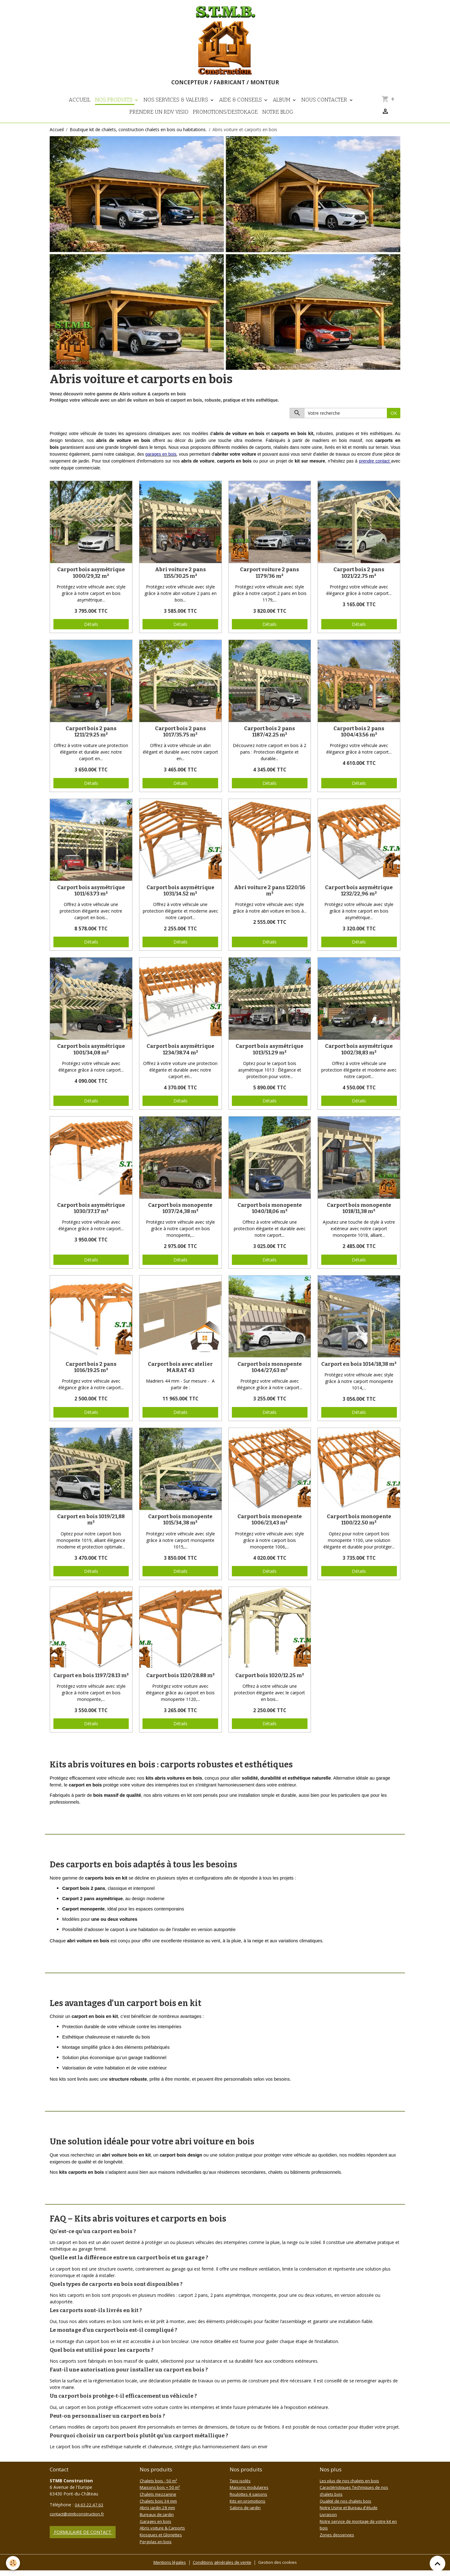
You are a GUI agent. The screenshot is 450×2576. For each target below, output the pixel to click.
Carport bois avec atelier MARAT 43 (180, 1375)
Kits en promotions (249, 2508)
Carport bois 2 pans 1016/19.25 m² (91, 1375)
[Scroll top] (437, 2563)
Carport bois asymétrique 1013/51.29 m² (269, 1057)
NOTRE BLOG (277, 119)
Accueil (80, 107)
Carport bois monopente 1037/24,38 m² (180, 1216)
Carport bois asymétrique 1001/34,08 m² (91, 1057)
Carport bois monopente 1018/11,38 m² (359, 1216)
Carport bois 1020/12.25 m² (269, 1683)
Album (282, 107)
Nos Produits (114, 107)
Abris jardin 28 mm (159, 2515)
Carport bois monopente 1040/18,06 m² (270, 1216)
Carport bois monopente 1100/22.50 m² (359, 1527)
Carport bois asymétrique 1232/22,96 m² (359, 898)
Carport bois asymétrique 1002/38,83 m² (359, 1057)
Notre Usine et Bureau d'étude (351, 2515)
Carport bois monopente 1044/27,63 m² (270, 1375)
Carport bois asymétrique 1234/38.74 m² (180, 1057)
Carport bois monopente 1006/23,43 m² (270, 1527)
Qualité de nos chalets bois (347, 2508)
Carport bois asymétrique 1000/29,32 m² (91, 580)
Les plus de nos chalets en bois (351, 2488)
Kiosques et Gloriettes (162, 2541)
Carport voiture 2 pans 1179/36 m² (269, 580)
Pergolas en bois (156, 2547)
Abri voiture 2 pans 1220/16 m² (269, 898)
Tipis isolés (241, 2488)
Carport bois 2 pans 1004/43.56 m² (358, 739)
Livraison (329, 2521)
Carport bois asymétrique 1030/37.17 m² (91, 1216)
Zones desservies (337, 2541)
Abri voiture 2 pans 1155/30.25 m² (180, 580)
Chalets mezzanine (159, 2501)
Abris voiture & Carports (164, 2534)
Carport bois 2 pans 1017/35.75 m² (180, 739)
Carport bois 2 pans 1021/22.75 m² (358, 580)
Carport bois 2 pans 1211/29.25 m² (91, 739)
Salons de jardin (246, 2515)
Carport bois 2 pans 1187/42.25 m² (269, 739)
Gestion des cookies (279, 2568)
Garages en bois (156, 2528)
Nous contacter (324, 107)
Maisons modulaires (250, 2495)
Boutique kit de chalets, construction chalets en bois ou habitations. (138, 137)
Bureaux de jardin (157, 2521)
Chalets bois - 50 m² (160, 2488)
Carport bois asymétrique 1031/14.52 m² (180, 898)
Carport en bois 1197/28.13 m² (91, 1683)
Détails (91, 632)
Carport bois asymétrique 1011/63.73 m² (91, 898)
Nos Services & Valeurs (176, 107)
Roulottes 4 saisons (250, 2501)
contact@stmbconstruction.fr (79, 2521)
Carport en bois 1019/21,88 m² (91, 1527)
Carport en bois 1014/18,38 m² (359, 1372)
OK (394, 421)
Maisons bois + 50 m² (162, 2495)
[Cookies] (13, 2563)
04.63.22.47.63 (89, 2512)
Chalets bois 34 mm (160, 2508)
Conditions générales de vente (221, 2568)
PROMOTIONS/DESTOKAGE (225, 119)
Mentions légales (167, 2568)
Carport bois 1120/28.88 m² (180, 1683)
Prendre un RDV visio (158, 119)
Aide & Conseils (241, 107)
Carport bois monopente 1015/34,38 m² (180, 1527)
